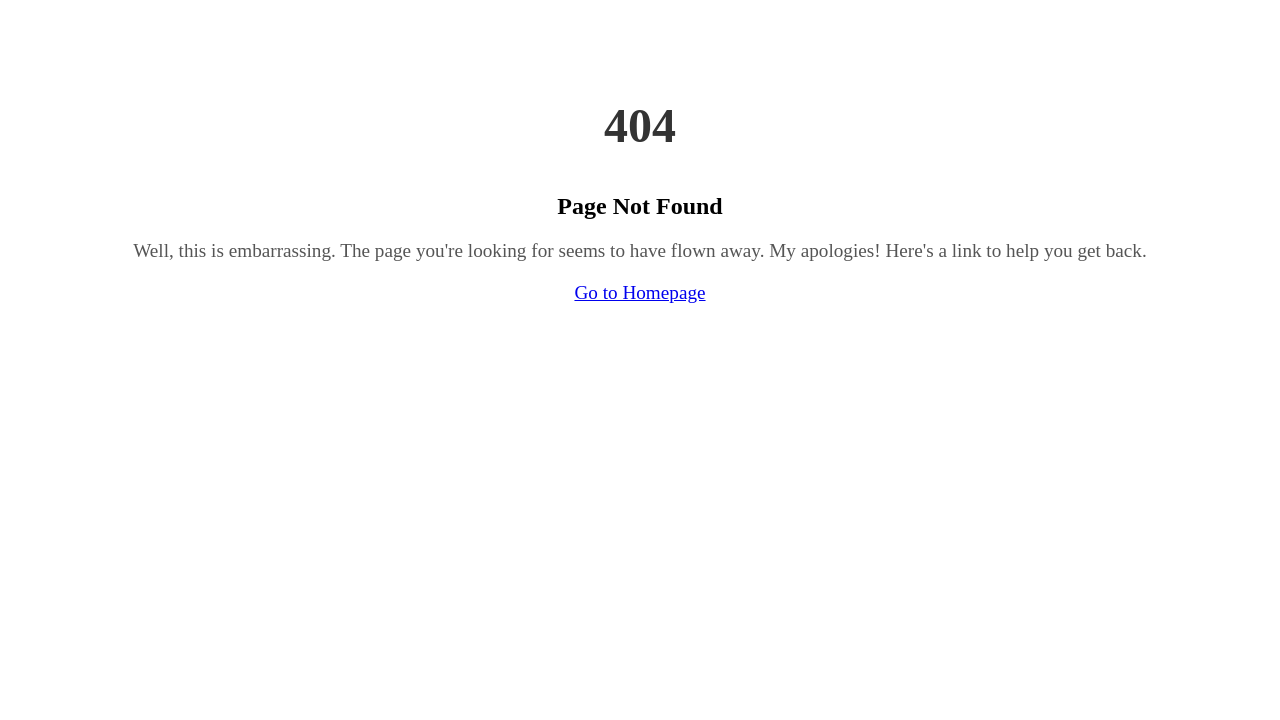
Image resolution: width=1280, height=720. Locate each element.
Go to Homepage (639, 292)
